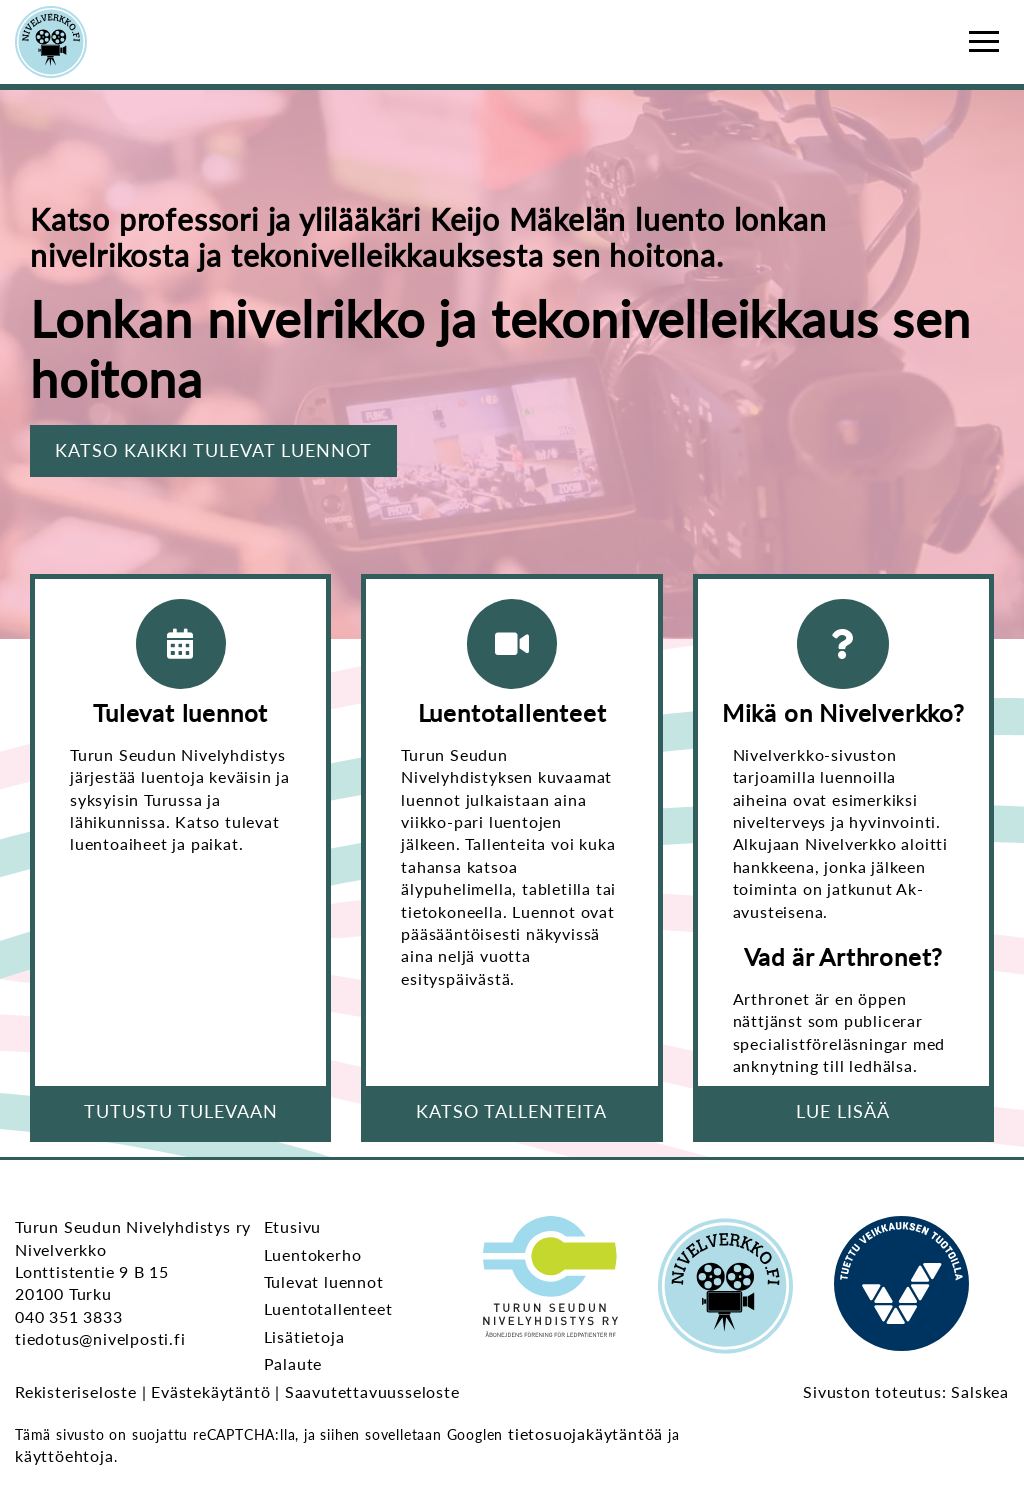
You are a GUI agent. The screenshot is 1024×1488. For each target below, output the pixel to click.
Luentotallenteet (328, 1308)
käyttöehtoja (64, 1455)
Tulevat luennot (324, 1281)
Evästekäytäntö (210, 1391)
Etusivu (293, 1226)
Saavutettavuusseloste (372, 1391)
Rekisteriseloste (76, 1391)
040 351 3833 (69, 1316)
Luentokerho (313, 1254)
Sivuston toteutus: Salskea (906, 1391)
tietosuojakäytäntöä (585, 1433)
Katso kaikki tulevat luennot (213, 450)
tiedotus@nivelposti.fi (100, 1338)
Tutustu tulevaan (181, 1111)
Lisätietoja (304, 1336)
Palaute (293, 1363)
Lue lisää (843, 1111)
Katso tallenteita (511, 1111)
